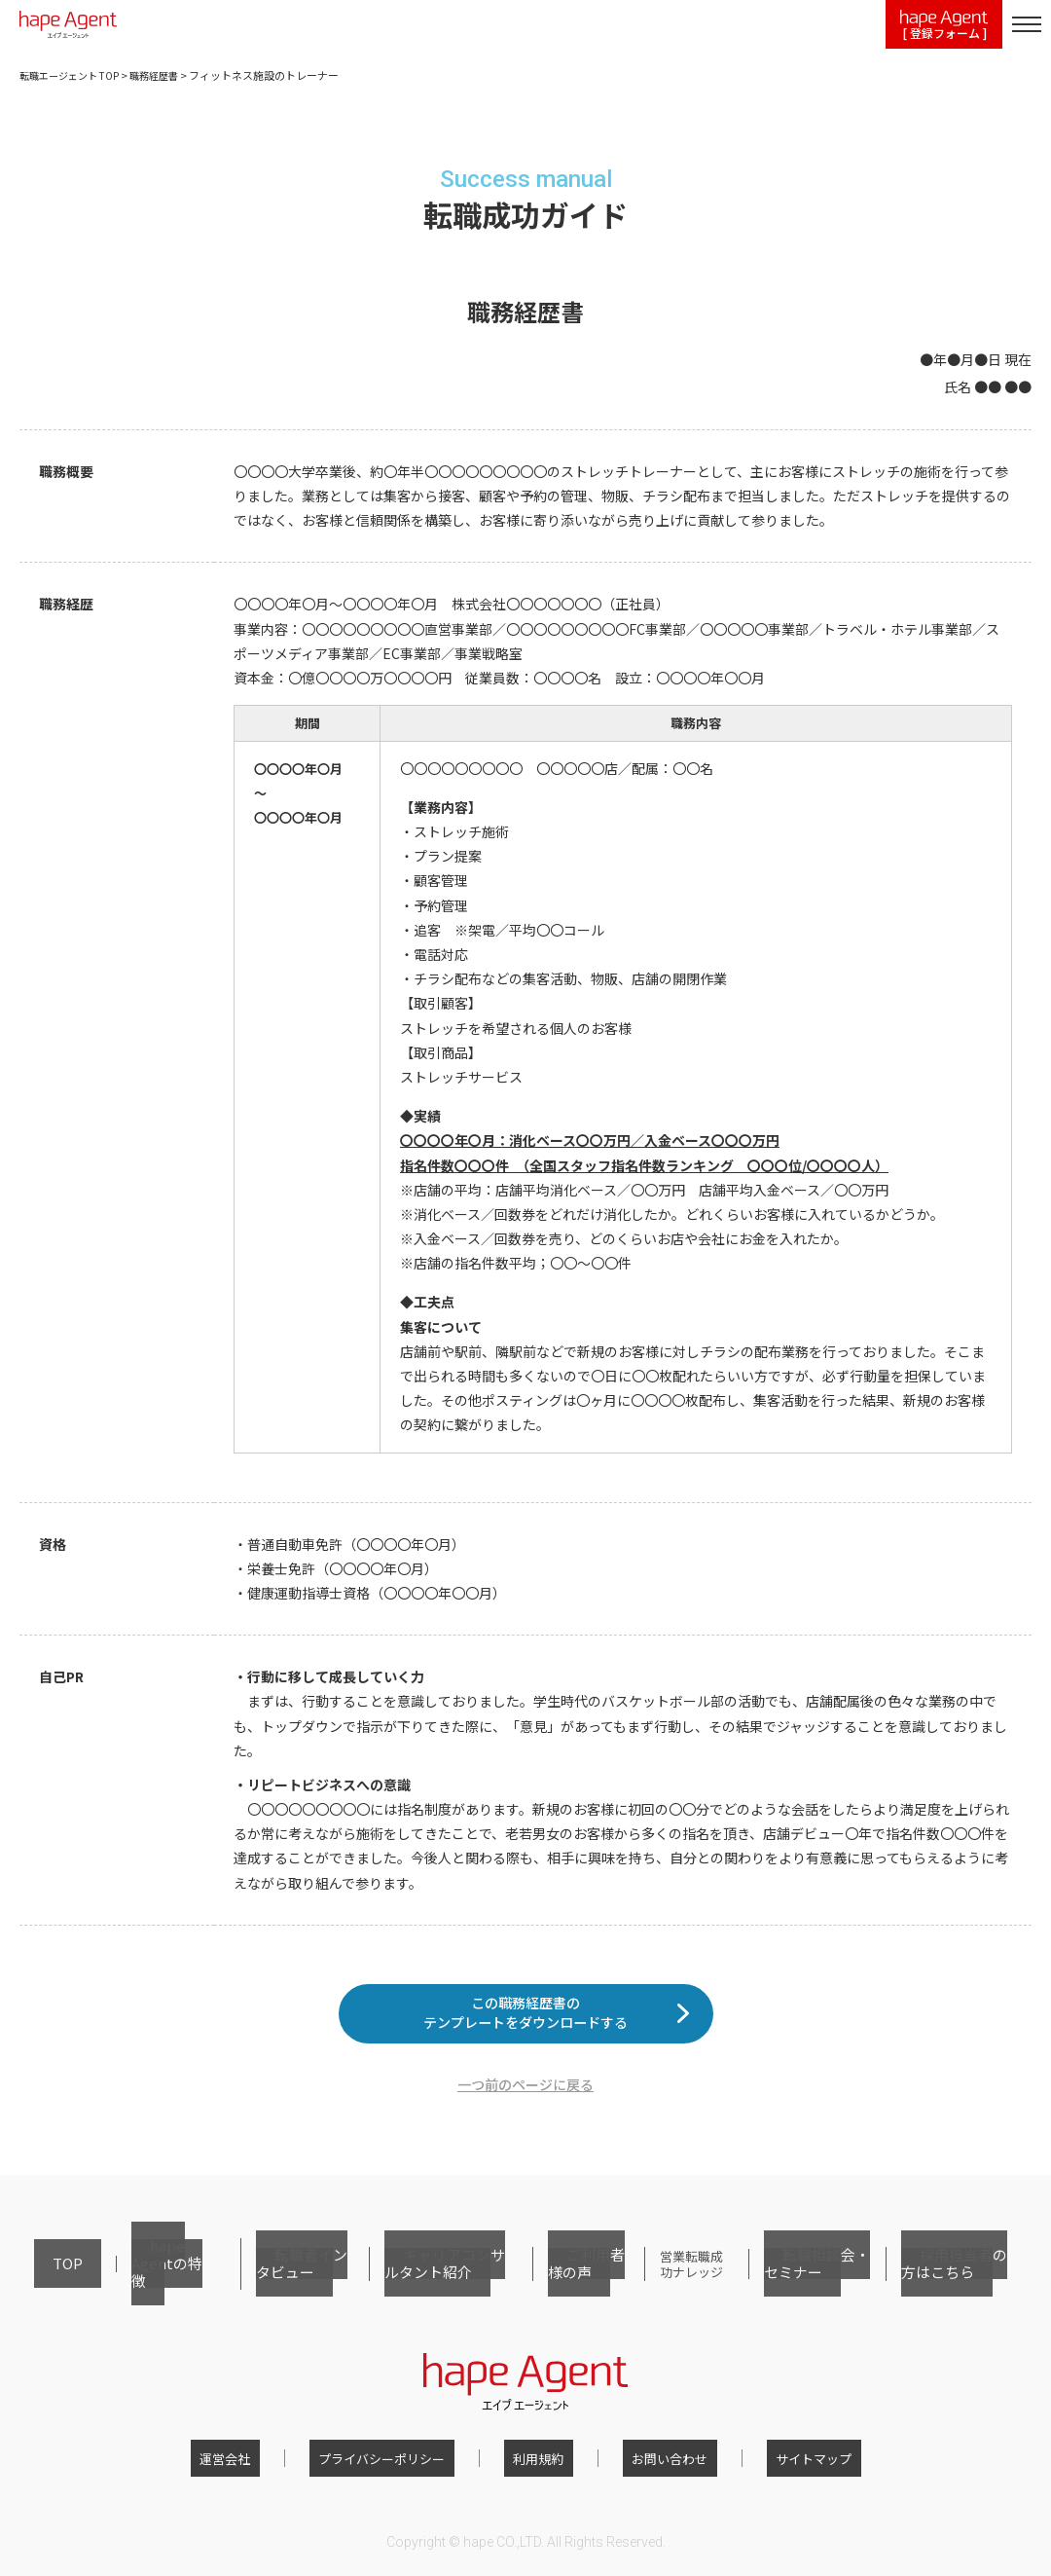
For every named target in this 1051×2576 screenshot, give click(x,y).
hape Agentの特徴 (128, 2281)
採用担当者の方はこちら (953, 2281)
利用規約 (538, 2463)
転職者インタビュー (253, 2281)
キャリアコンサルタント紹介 (408, 2281)
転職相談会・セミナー (807, 2281)
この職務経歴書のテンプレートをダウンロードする (525, 2027)
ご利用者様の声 (549, 2281)
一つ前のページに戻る (525, 2112)
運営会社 (261, 2463)
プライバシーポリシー (400, 2463)
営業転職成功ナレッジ (667, 2281)
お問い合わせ (651, 2463)
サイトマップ (777, 2463)
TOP (46, 2281)
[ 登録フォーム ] (944, 26)
